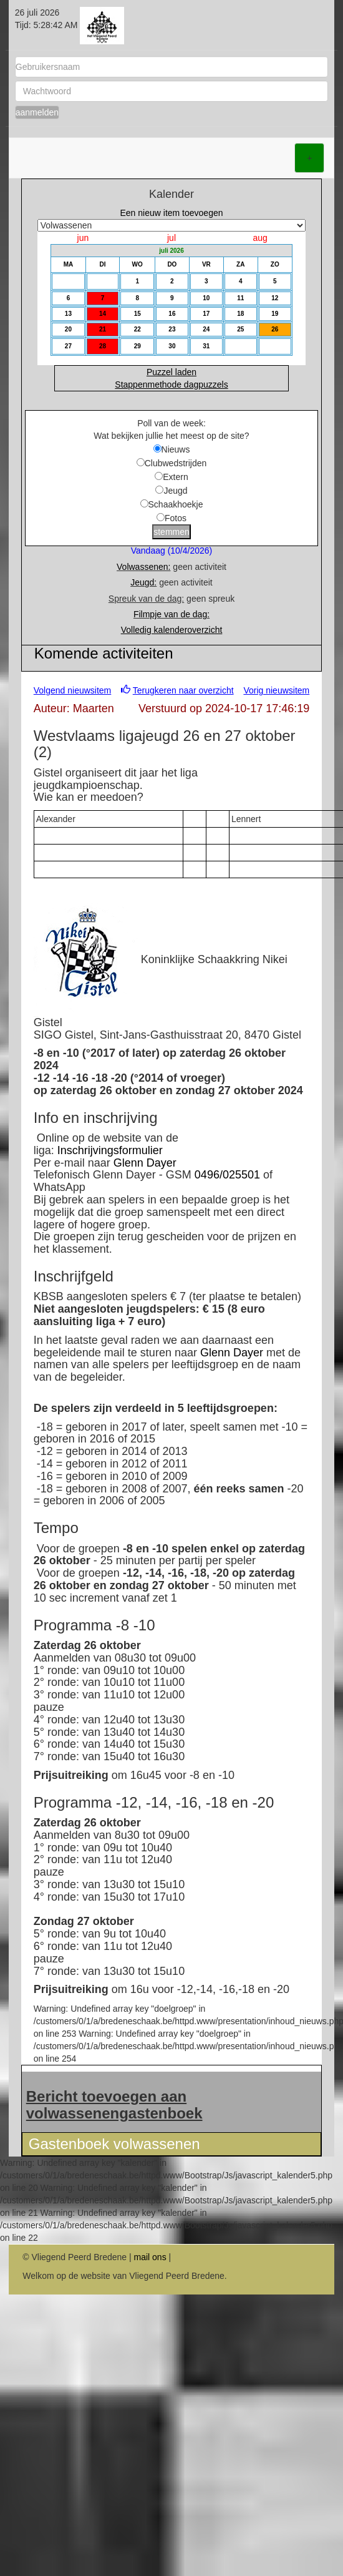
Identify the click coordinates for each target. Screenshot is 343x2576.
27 (68, 346)
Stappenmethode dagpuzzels (171, 384)
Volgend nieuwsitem (73, 690)
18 (240, 313)
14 (102, 313)
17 (206, 313)
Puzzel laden (171, 372)
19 (274, 313)
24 (206, 329)
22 (137, 329)
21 (102, 329)
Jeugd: (143, 582)
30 (171, 346)
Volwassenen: (143, 567)
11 (240, 298)
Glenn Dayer (145, 1163)
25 (240, 329)
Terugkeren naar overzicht (183, 690)
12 (274, 298)
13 (68, 313)
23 (171, 329)
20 (68, 329)
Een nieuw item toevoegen (171, 213)
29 (137, 346)
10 (206, 298)
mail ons (150, 2257)
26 (274, 329)
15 (137, 313)
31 (206, 346)
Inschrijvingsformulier (110, 1150)
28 (102, 346)
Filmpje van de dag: (171, 614)
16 (171, 313)
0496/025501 (227, 1174)
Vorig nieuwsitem (276, 690)
